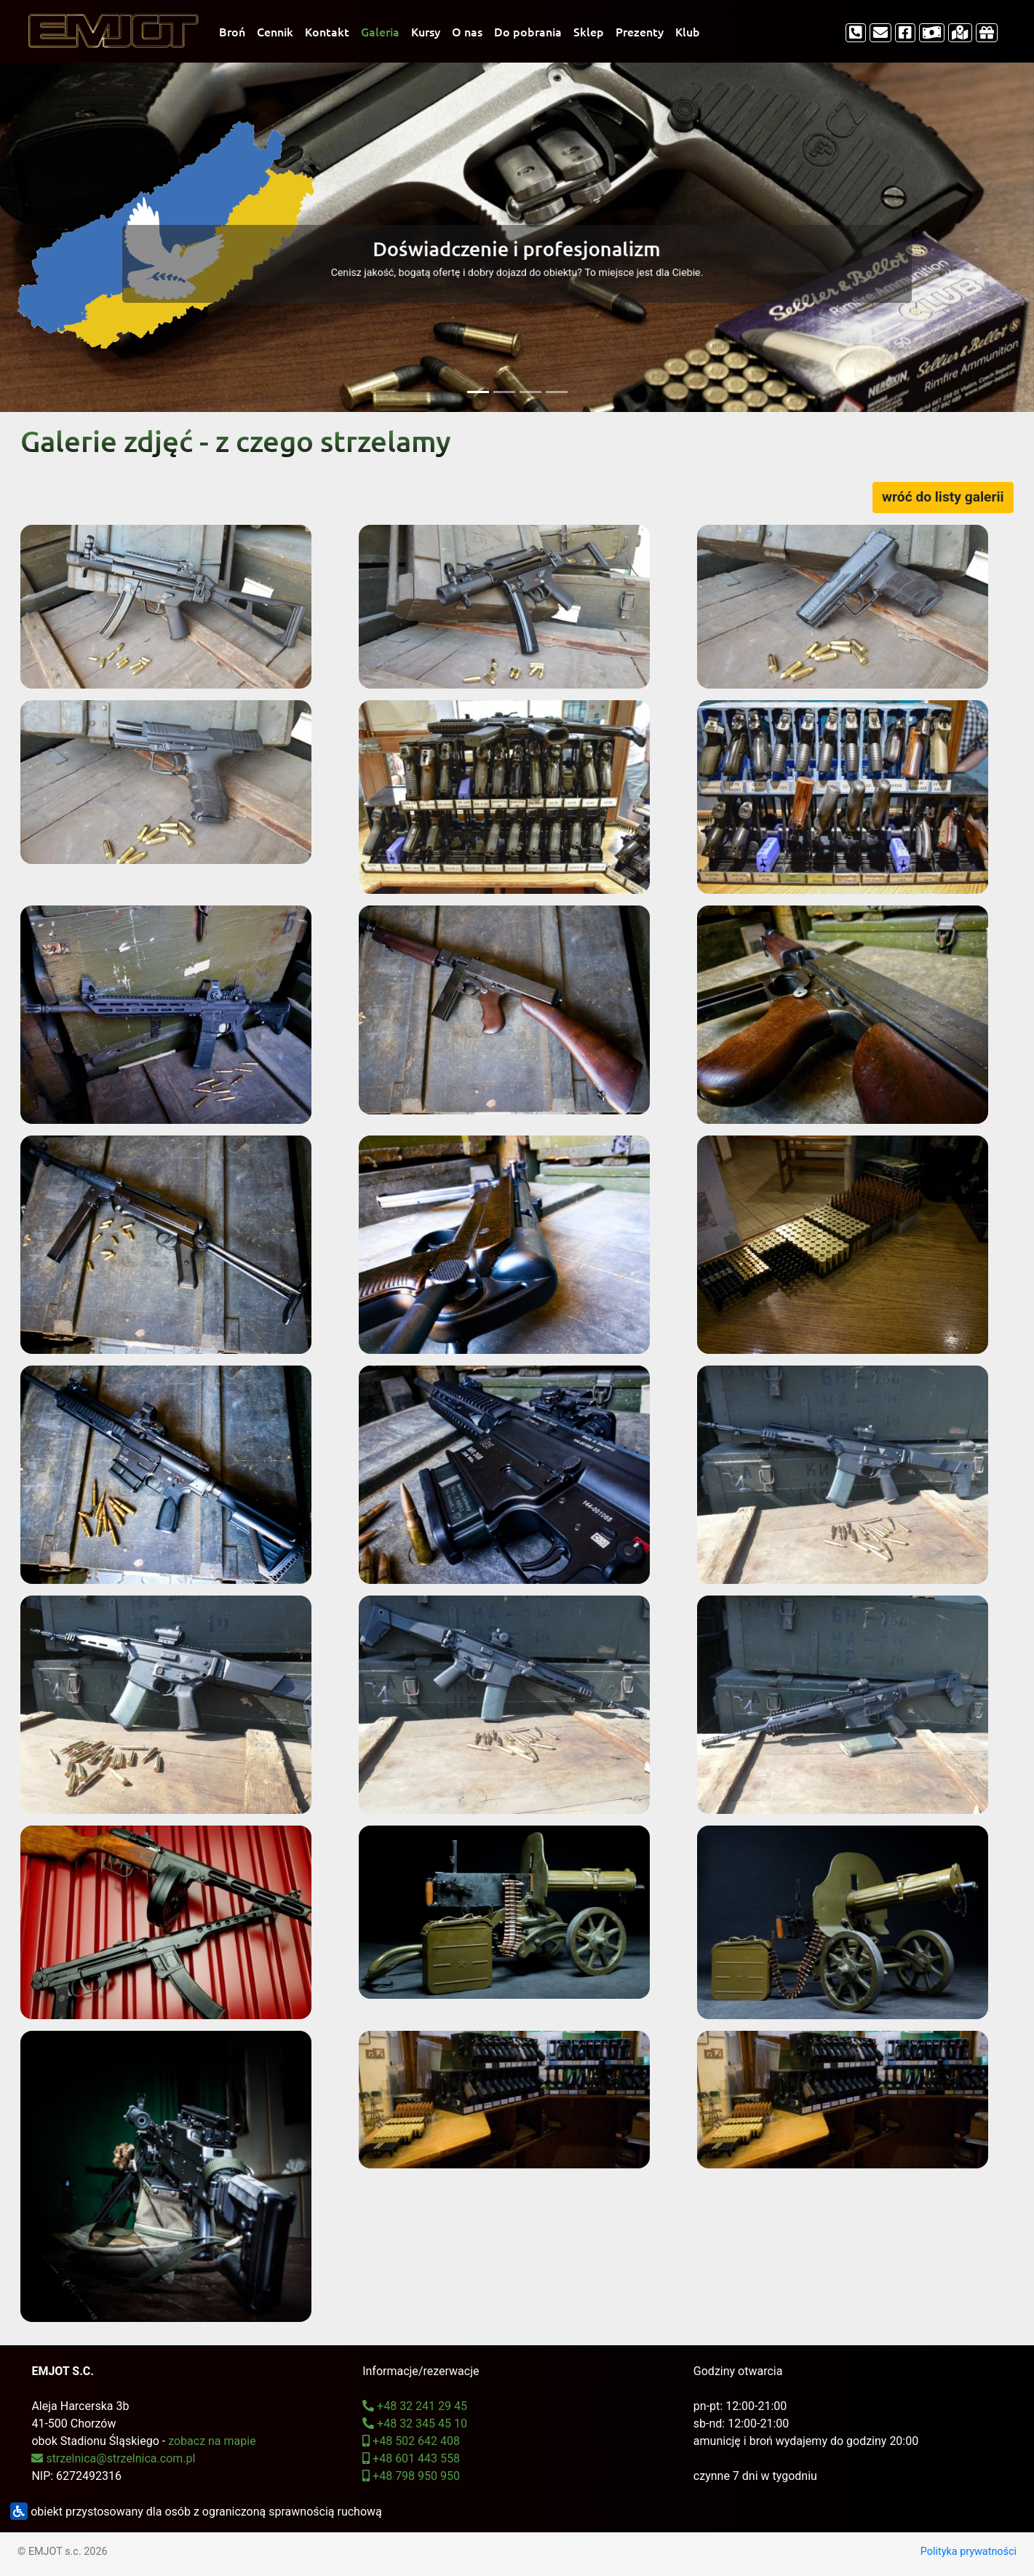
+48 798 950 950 (411, 2476)
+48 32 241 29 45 (414, 2406)
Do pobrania (528, 31)
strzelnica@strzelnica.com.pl (113, 2458)
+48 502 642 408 (411, 2441)
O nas (467, 31)
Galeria (380, 31)
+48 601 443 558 (411, 2458)
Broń (232, 31)
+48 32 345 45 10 (414, 2423)
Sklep (588, 31)
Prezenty (640, 31)
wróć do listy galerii (943, 496)
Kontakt (327, 31)
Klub (687, 31)
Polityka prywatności (968, 2551)
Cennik (275, 31)
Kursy (425, 31)
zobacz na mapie (212, 2441)
